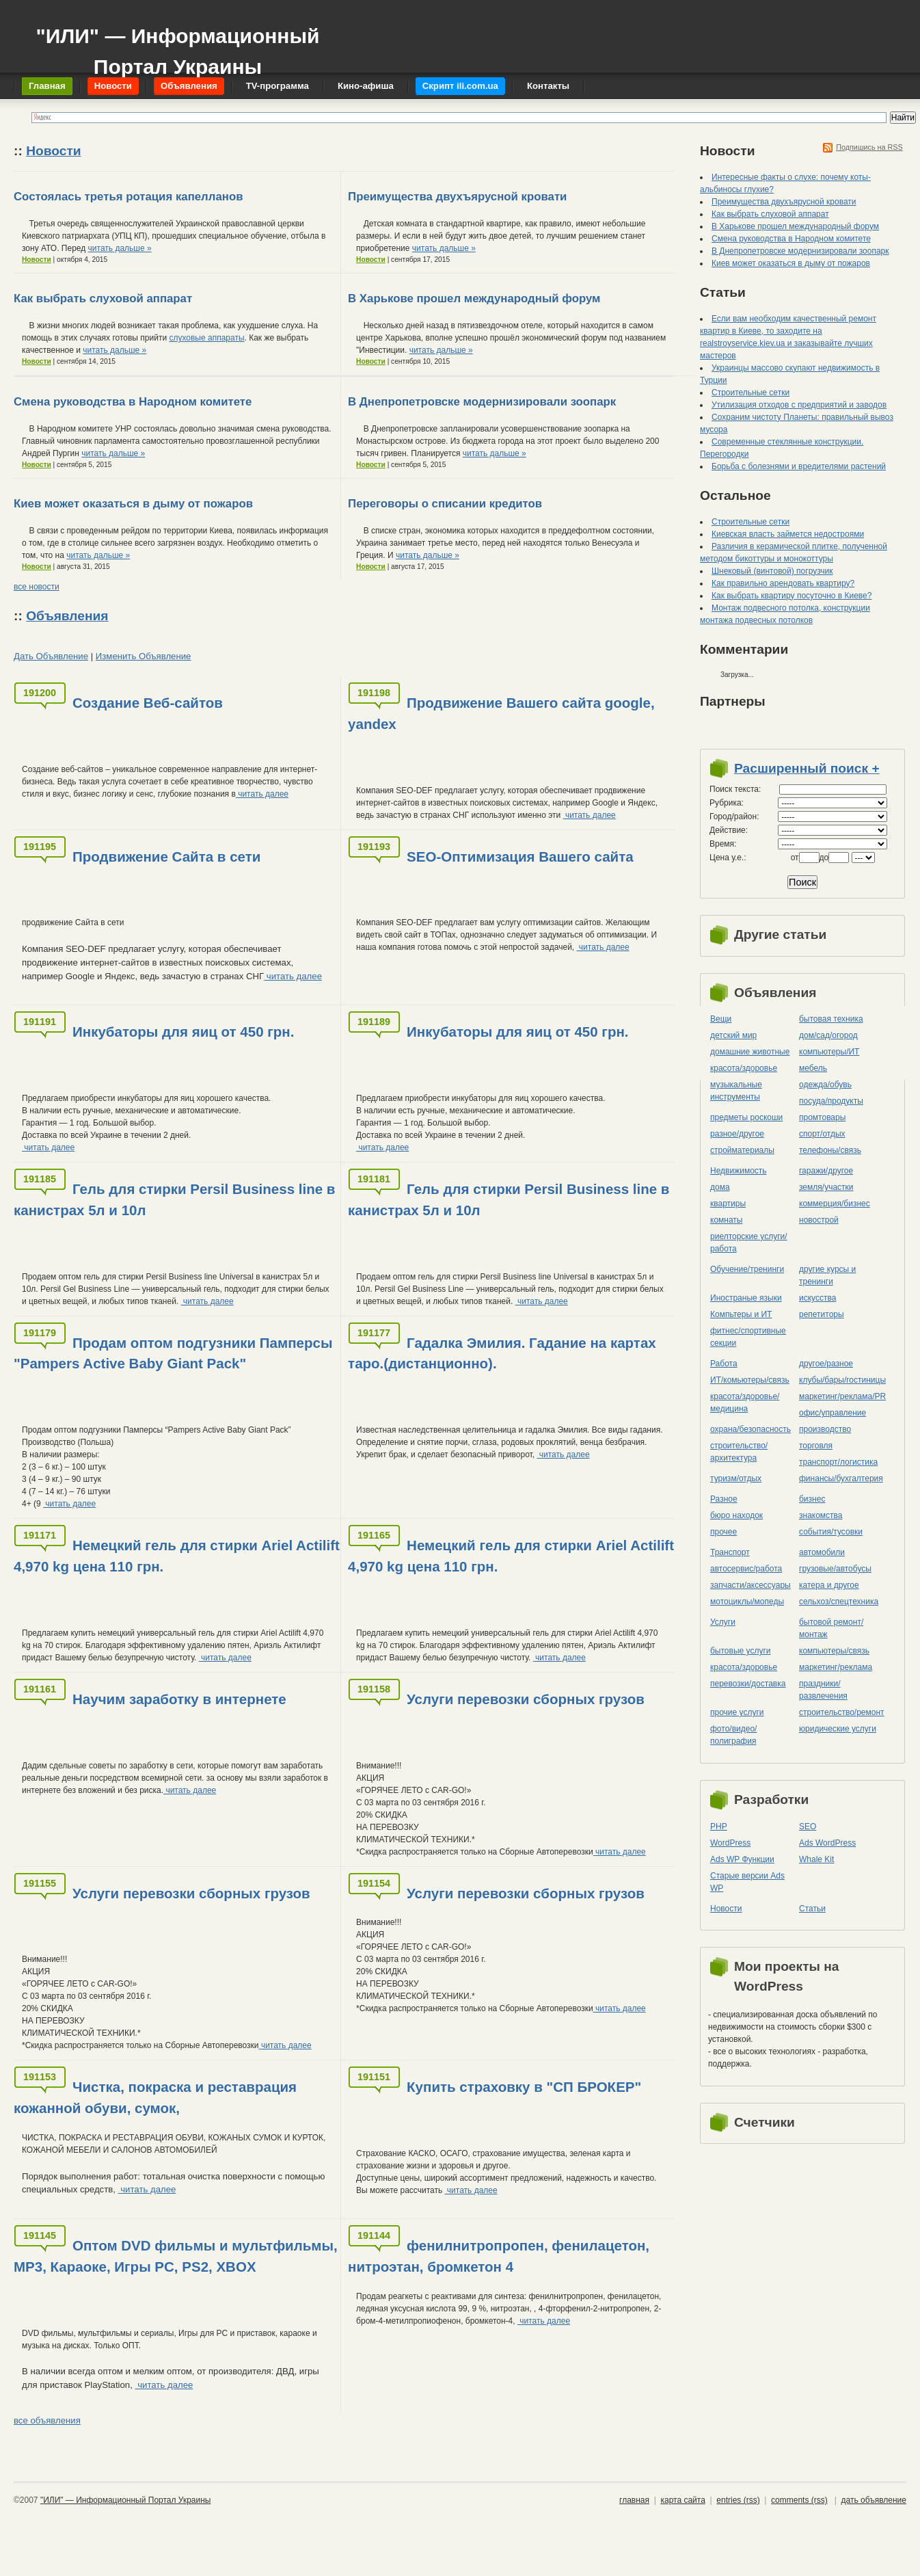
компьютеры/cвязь (834, 1651)
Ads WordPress (827, 1843)
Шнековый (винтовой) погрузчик (772, 571)
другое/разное (826, 1363)
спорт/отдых (822, 1134)
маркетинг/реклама (835, 1667)
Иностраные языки (746, 1298)
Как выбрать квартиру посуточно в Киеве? (791, 595)
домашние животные (749, 1052)
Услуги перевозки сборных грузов (526, 1699)
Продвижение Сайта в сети (166, 856)
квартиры (728, 1203)
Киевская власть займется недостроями (788, 534)
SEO (807, 1826)
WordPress (730, 1843)
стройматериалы (742, 1150)
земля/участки (826, 1187)
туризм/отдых (735, 1478)
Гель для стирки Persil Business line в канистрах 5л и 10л (174, 1199)
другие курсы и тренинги (827, 1275)
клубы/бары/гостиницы (842, 1380)
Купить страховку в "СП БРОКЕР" (524, 2087)
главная (634, 2500)
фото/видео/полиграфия (733, 1735)
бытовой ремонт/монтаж (831, 1628)
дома (720, 1187)
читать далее (262, 794)
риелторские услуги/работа (748, 1242)
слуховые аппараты (206, 338)
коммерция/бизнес (834, 1203)
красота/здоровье (743, 1068)
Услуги (722, 1622)
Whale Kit (816, 1859)
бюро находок (736, 1515)
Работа (724, 1363)
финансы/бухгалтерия (841, 1478)
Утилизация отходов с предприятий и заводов (799, 405)
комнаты (726, 1220)
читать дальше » (120, 248)
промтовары (822, 1117)
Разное (724, 1499)
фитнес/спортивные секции (748, 1337)
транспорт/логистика (838, 1462)
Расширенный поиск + (807, 768)
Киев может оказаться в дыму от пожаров (133, 503)
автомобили (822, 1552)
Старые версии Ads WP (747, 1882)
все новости (36, 587)
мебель (813, 1068)
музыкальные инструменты (736, 1091)
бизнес (812, 1499)
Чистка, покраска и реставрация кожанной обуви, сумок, (155, 2097)
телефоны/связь (830, 1150)
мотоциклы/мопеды (747, 1601)
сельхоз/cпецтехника (838, 1601)
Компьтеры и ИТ (741, 1314)
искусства (817, 1298)
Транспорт (730, 1552)
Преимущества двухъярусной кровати (457, 196)
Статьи (812, 1908)
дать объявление (873, 2500)
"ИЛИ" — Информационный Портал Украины (177, 45)
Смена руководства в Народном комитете (133, 401)
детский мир (733, 1035)
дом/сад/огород (828, 1035)
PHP (718, 1826)
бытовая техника (831, 1019)
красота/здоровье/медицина (744, 1402)
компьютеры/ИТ (829, 1052)
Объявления (67, 616)
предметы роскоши (746, 1117)
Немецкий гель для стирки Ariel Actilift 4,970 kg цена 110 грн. (177, 1555)
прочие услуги (737, 1712)
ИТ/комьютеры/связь (749, 1380)
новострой (819, 1220)
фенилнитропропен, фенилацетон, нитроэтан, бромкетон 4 (498, 2256)
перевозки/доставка (747, 1683)
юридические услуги (837, 1729)
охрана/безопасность (750, 1429)
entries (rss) (737, 2500)
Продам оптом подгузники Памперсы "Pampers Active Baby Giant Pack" (173, 1353)
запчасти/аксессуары (750, 1585)
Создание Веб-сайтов (147, 703)
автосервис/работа (746, 1569)
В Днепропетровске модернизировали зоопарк (482, 401)
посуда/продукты (831, 1101)
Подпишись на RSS (869, 147)
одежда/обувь (825, 1084)
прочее (723, 1532)
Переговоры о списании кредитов (445, 503)
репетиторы (821, 1314)
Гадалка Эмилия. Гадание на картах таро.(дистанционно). (502, 1353)
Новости (53, 151)
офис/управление (832, 1413)
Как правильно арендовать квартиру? (783, 583)
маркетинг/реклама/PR (842, 1396)
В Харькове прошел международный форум (474, 298)
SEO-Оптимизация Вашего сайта (520, 856)
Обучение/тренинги (747, 1269)
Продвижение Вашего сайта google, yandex (501, 713)
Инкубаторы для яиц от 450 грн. (183, 1031)
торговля (816, 1445)
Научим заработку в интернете (179, 1699)
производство (825, 1429)
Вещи (720, 1019)
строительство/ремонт (841, 1712)
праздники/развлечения (823, 1690)
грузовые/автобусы (835, 1569)
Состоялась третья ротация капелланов (128, 196)
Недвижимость (738, 1171)
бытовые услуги (740, 1651)
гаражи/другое (826, 1171)
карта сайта (682, 2500)
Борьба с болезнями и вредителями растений (799, 466)
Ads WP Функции (742, 1859)
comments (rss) (799, 2500)
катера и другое (829, 1585)
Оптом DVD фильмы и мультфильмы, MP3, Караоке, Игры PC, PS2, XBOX (176, 2256)
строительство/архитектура (739, 1452)
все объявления (47, 2420)
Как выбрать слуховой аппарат (103, 298)
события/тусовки (831, 1532)
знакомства (821, 1515)
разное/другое (737, 1134)
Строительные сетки (750, 392)
